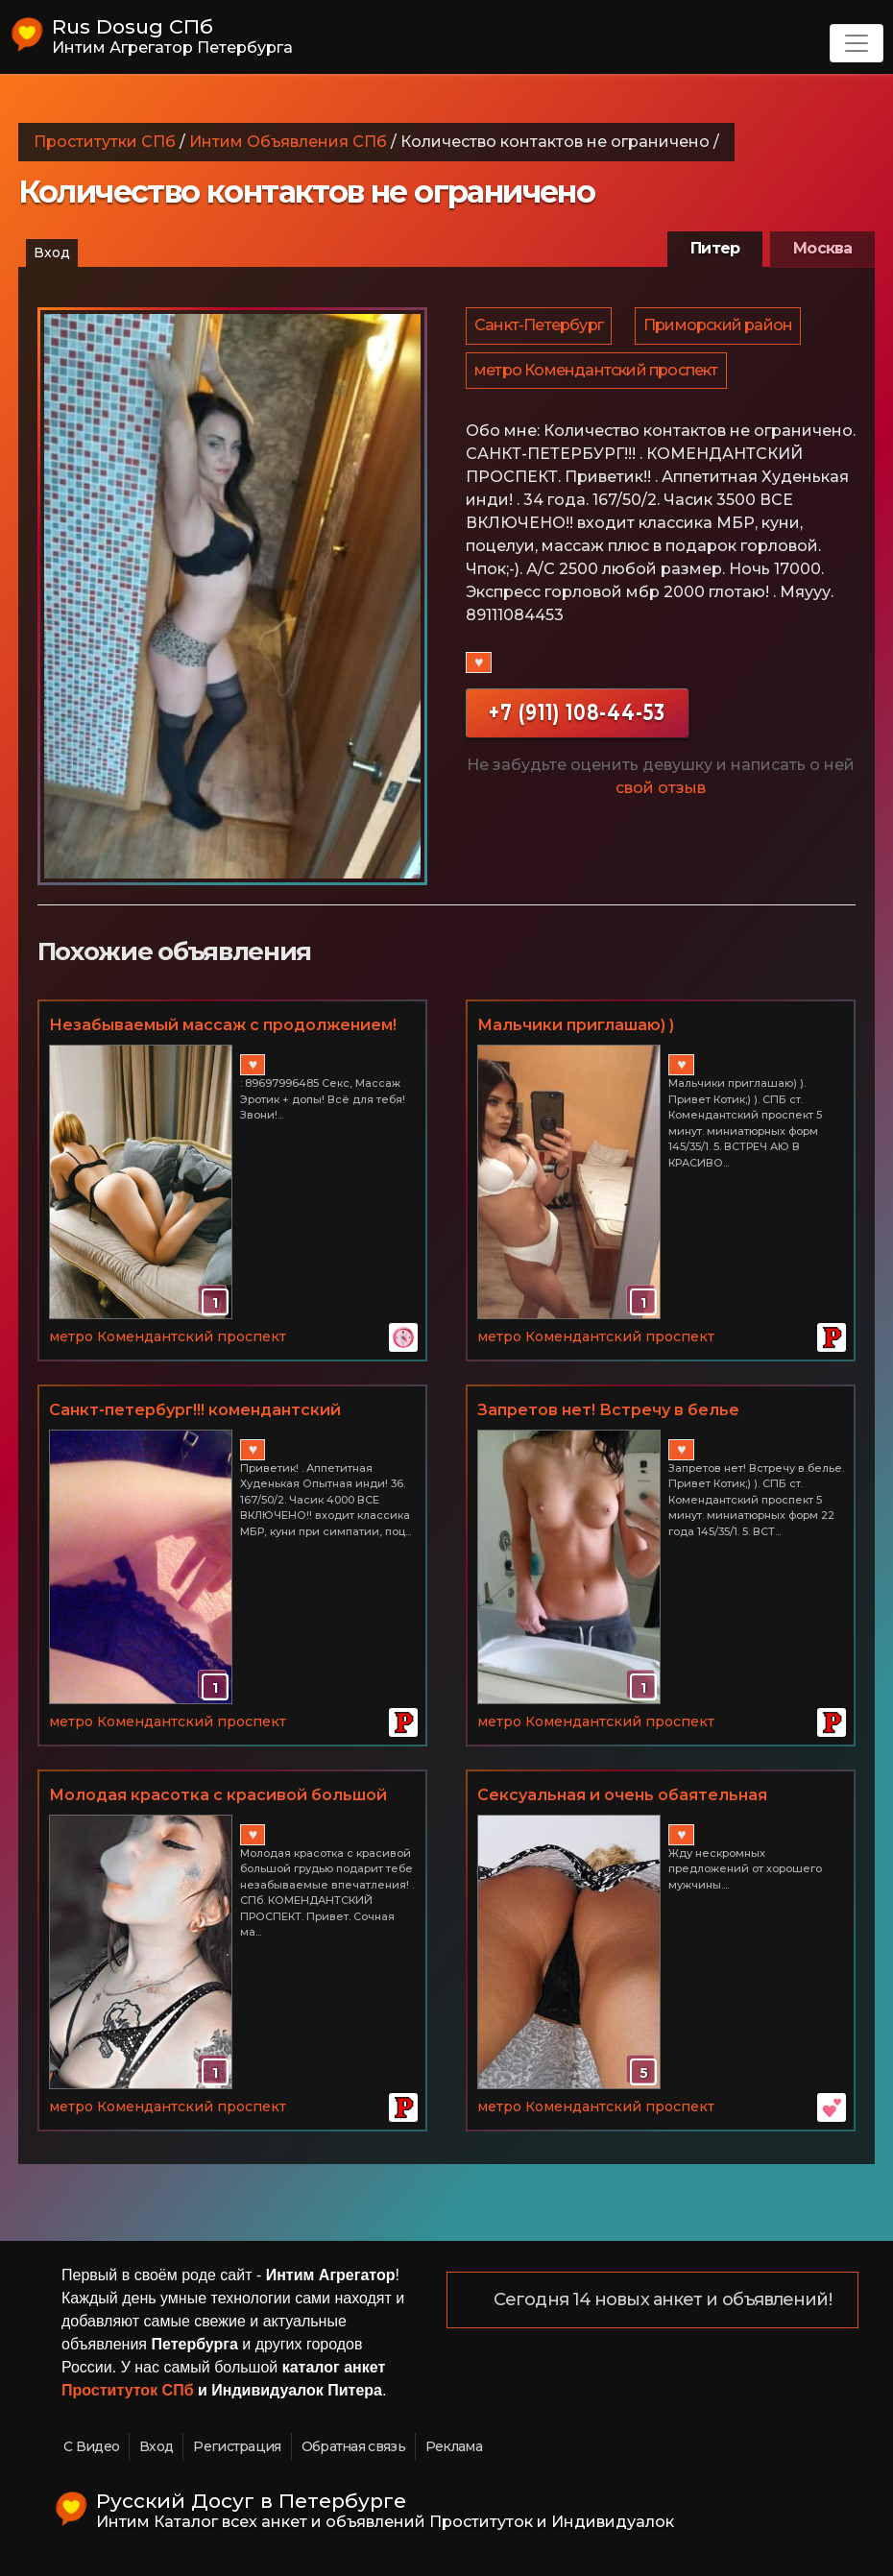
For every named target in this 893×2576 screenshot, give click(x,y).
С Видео (91, 2446)
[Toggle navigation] (856, 43)
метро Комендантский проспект (597, 378)
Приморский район (720, 328)
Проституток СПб (127, 2390)
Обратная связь (353, 2446)
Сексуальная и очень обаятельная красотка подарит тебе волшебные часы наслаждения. (650, 1796)
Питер (714, 248)
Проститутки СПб (105, 141)
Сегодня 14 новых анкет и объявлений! (664, 2300)
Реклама (453, 2446)
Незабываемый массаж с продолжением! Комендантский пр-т (223, 1026)
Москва (822, 248)
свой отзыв (660, 798)
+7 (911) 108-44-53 (577, 722)
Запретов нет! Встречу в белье (608, 1410)
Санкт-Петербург (539, 328)
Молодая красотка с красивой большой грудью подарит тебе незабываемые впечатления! (218, 1796)
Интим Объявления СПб (288, 141)
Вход (52, 252)
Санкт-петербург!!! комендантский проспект (195, 1411)
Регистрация (236, 2446)
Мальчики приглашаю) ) (575, 1025)
